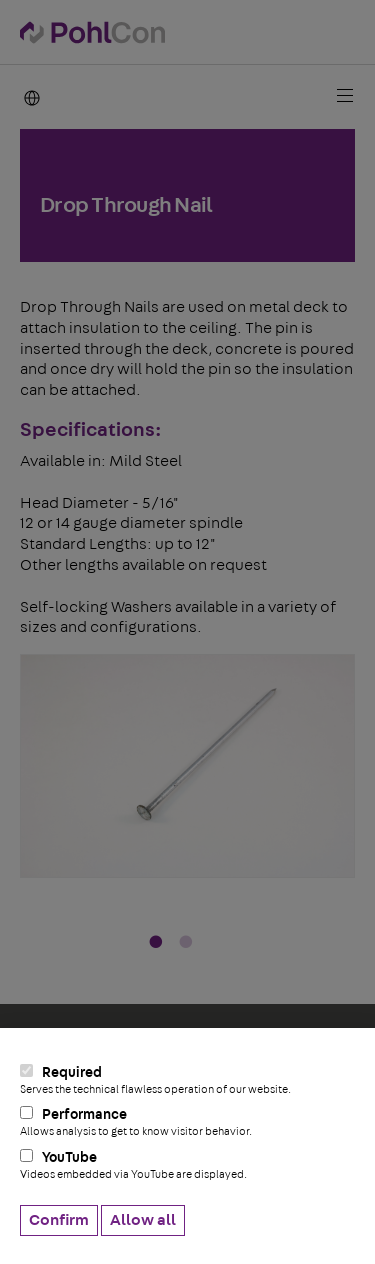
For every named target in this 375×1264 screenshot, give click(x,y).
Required (187, 1080)
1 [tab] (156, 943)
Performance (187, 1122)
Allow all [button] (143, 1220)
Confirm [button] (59, 1220)
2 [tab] (186, 943)
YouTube (187, 1165)
